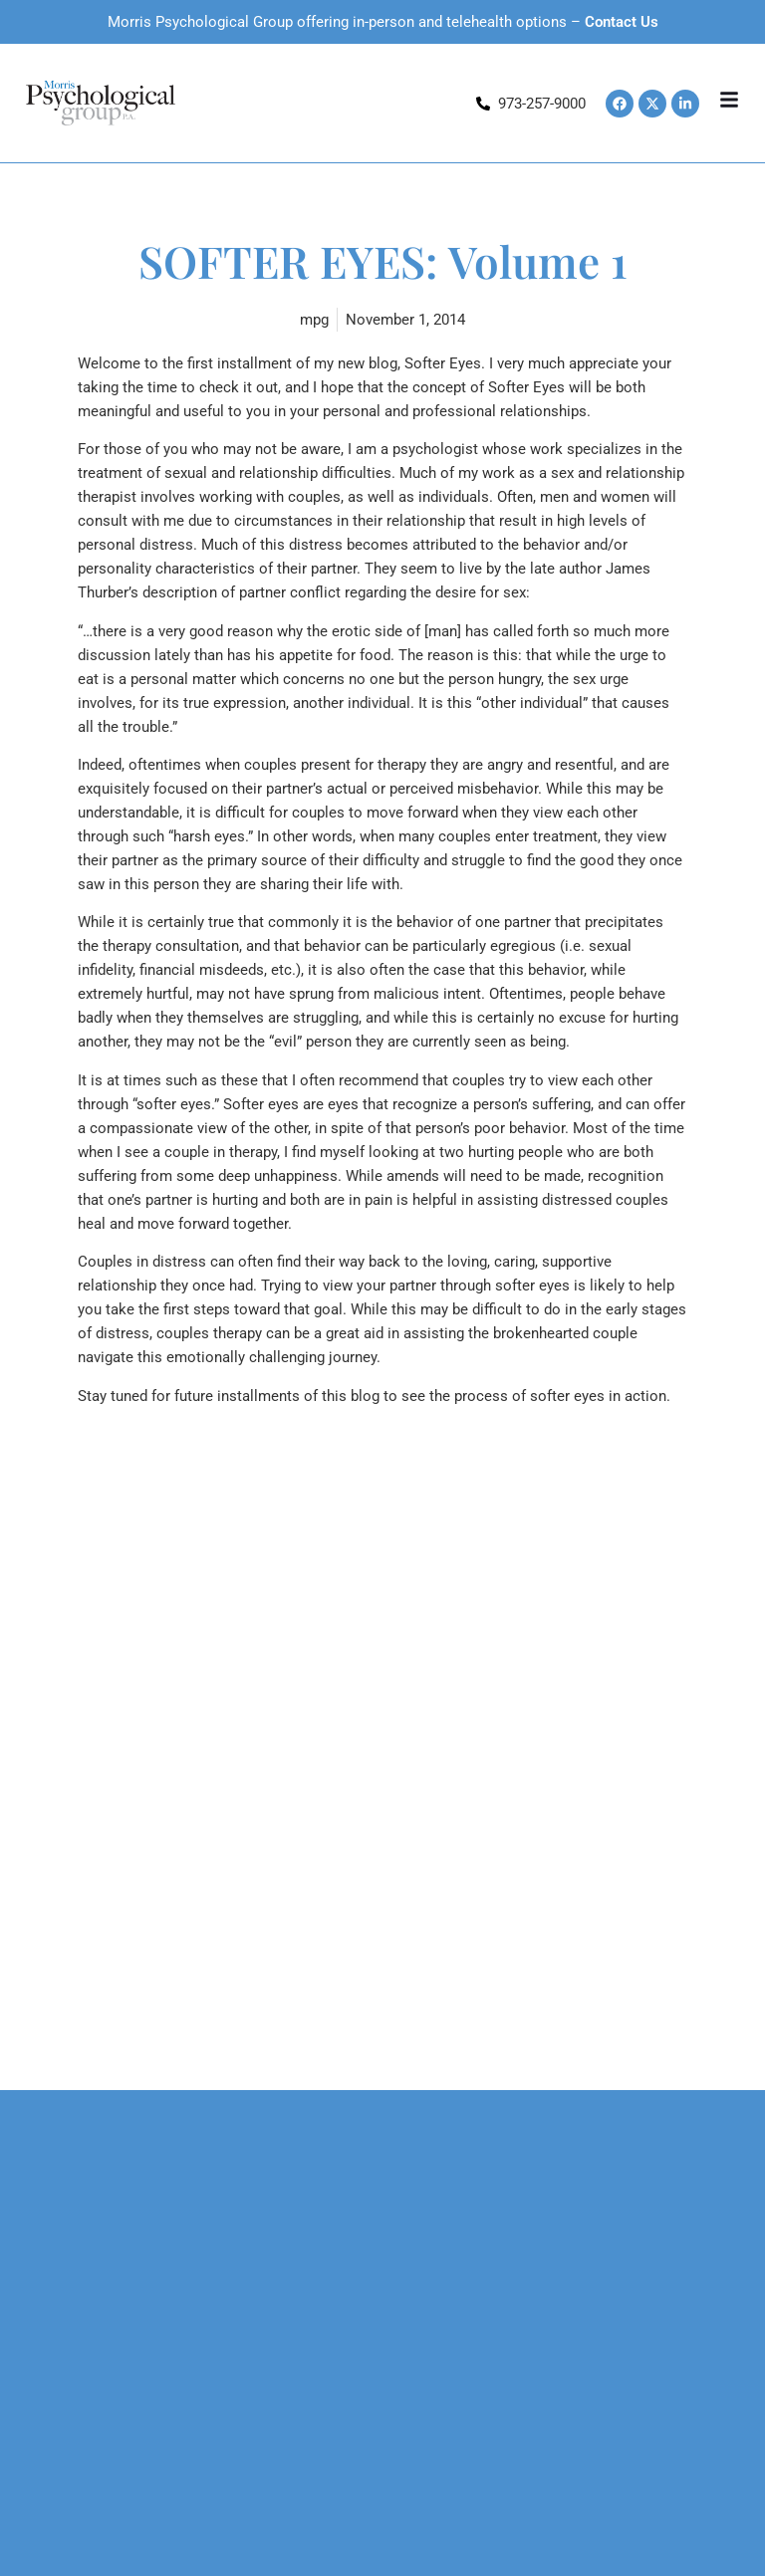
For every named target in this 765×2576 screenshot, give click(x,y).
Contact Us (621, 22)
